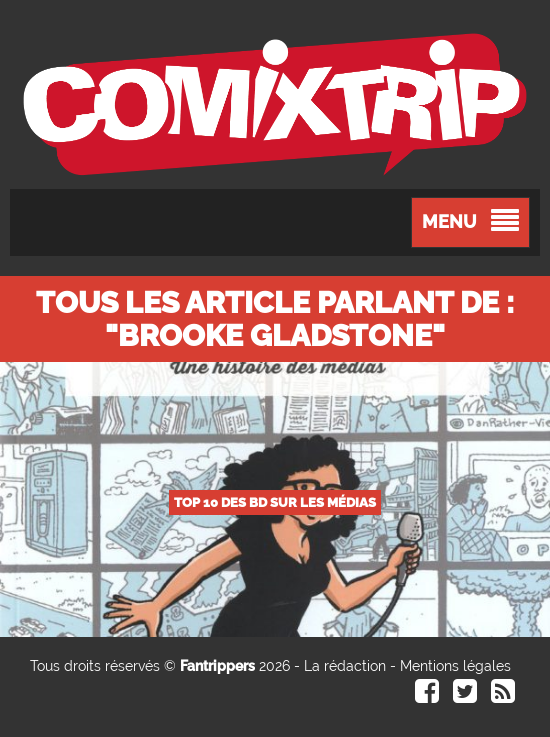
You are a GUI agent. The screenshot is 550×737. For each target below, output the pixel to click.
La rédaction (345, 666)
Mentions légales (455, 666)
